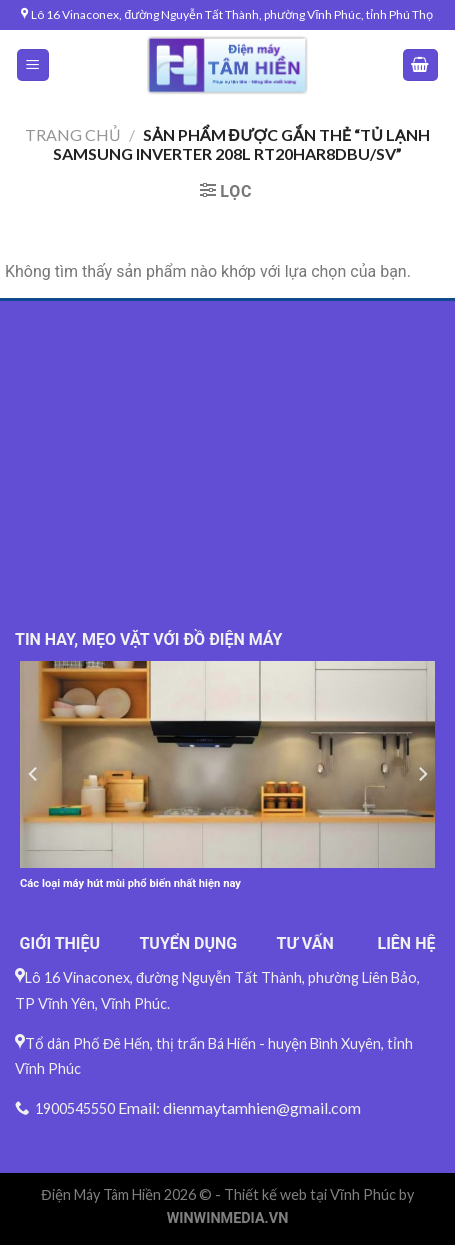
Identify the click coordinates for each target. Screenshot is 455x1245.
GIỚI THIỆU (60, 943)
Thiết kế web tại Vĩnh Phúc (310, 1194)
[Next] (422, 774)
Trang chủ (73, 134)
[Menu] (33, 65)
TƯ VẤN (305, 943)
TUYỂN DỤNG (188, 943)
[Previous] (34, 774)
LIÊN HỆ (407, 943)
